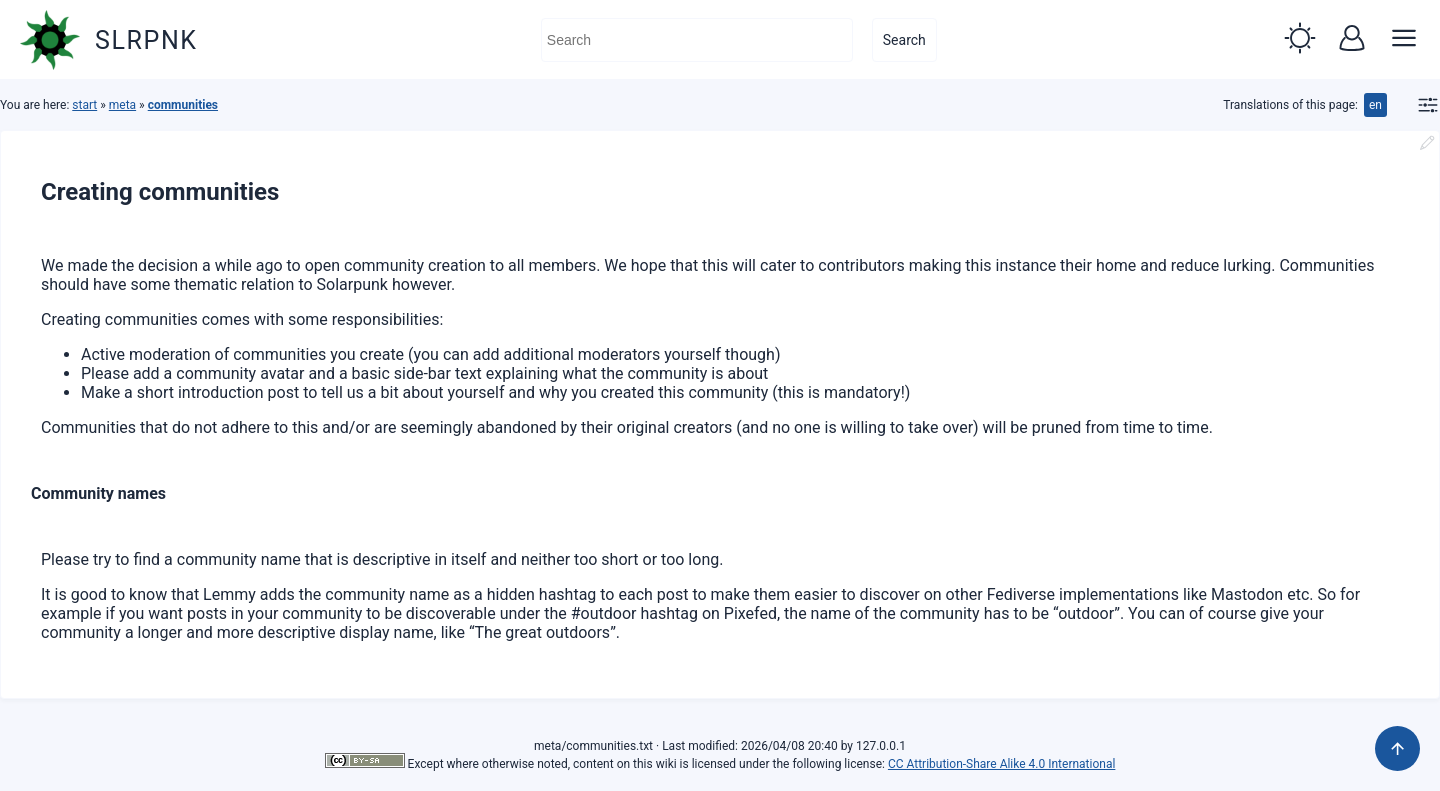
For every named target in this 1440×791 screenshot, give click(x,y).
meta (122, 105)
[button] (1300, 40)
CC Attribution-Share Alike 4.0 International (1001, 764)
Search (904, 40)
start (84, 105)
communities (183, 105)
